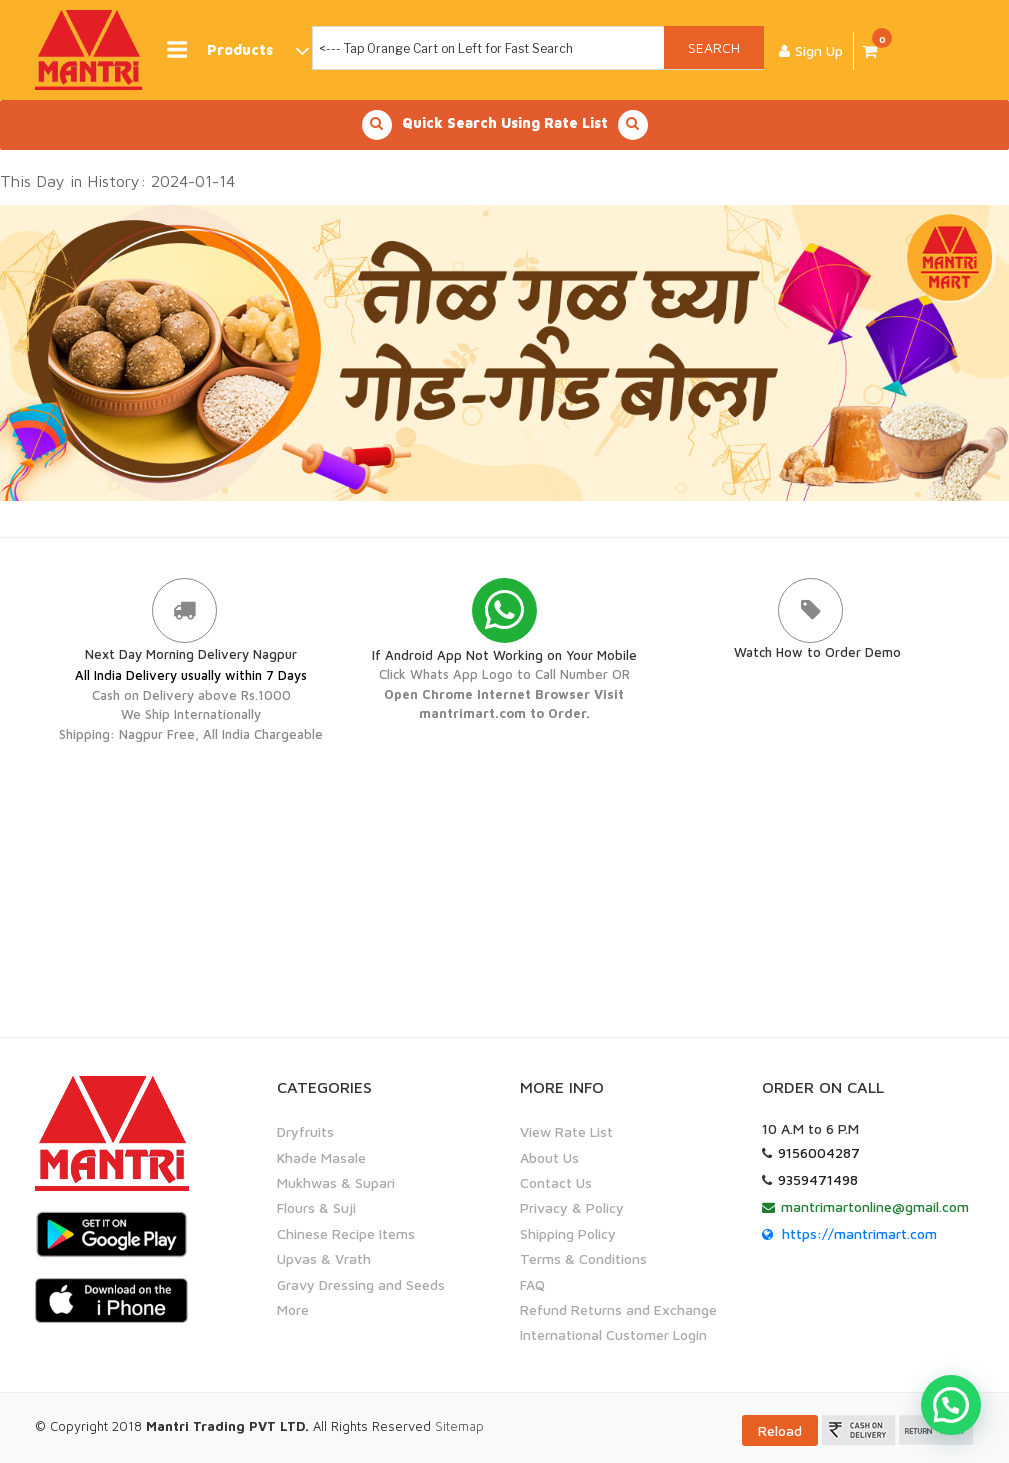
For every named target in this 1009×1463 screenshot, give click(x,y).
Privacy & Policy (572, 1207)
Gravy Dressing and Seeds (361, 1284)
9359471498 (818, 1179)
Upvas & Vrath (324, 1258)
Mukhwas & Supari (336, 1182)
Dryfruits (305, 1131)
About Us (549, 1157)
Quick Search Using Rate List (505, 125)
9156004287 (819, 1152)
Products (237, 50)
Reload (780, 1430)
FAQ (532, 1284)
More (293, 1309)
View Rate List (566, 1131)
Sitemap (459, 1426)
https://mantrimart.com (859, 1233)
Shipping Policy (568, 1233)
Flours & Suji (316, 1207)
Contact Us (556, 1182)
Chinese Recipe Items (346, 1233)
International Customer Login (613, 1334)
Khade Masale (321, 1157)
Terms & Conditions (583, 1258)
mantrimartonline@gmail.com (875, 1206)
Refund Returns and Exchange (618, 1309)
